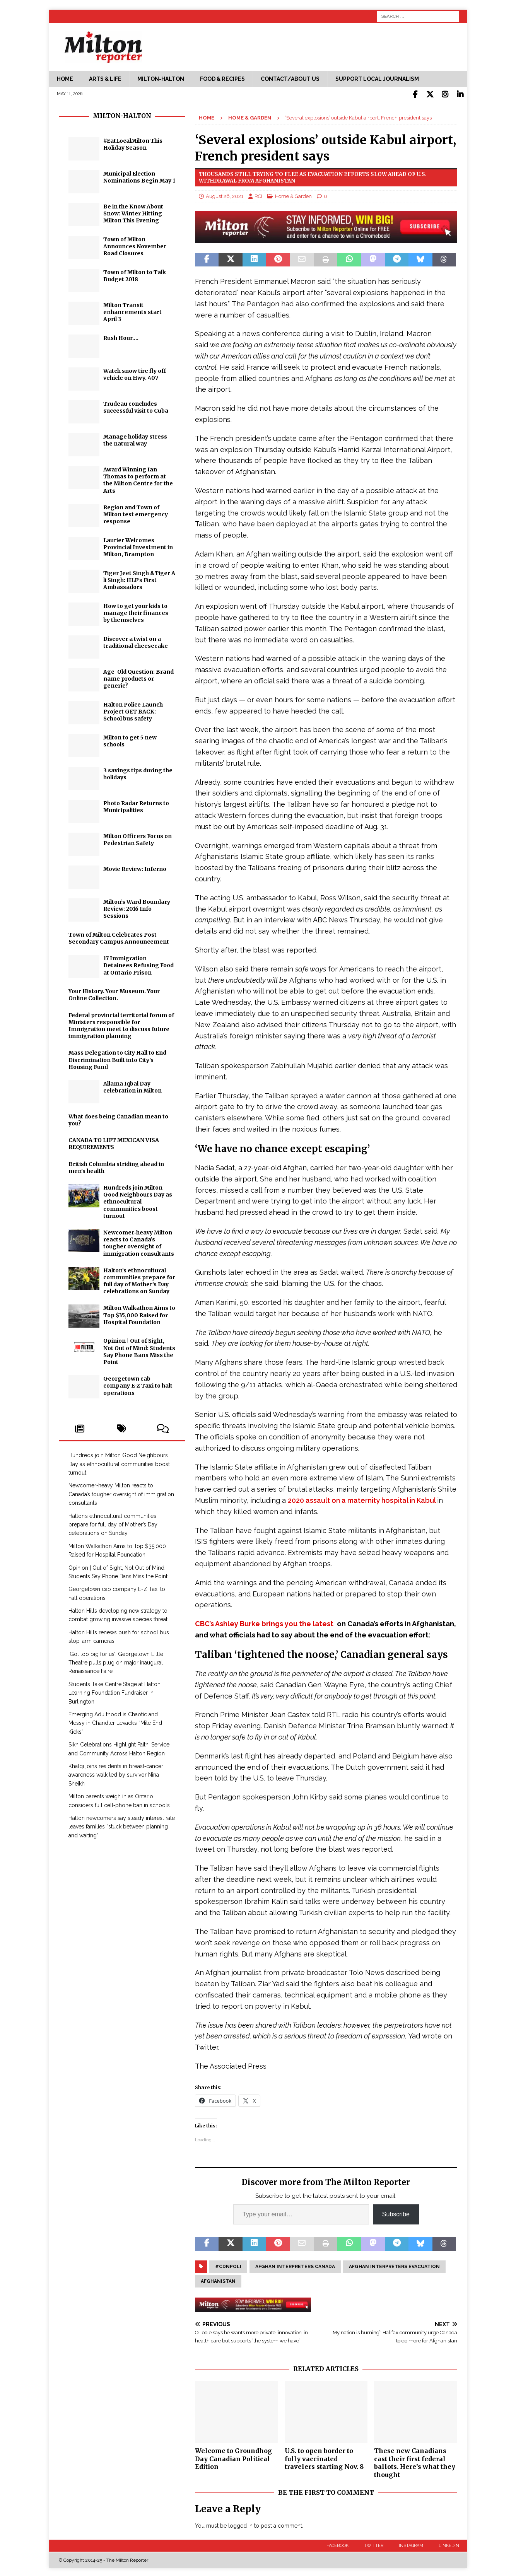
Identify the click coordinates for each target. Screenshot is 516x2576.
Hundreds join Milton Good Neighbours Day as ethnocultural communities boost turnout (137, 1200)
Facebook (337, 2544)
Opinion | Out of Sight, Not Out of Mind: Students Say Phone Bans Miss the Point (139, 1350)
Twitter (373, 2544)
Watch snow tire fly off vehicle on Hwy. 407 (134, 373)
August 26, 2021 (224, 195)
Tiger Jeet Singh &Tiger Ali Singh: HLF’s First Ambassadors (139, 578)
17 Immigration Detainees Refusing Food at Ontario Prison (138, 963)
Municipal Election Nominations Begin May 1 (139, 176)
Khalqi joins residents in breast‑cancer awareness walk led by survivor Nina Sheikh (115, 1773)
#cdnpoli (228, 2265)
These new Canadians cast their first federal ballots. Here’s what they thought (414, 2461)
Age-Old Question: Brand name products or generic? (138, 677)
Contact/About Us (290, 79)
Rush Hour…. (120, 336)
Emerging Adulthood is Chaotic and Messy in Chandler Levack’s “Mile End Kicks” (115, 1721)
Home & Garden (293, 195)
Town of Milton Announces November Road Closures (134, 244)
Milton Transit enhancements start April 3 (132, 310)
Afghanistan (218, 2279)
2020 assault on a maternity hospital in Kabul (362, 1499)
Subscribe (396, 2212)
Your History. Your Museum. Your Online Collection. (114, 993)
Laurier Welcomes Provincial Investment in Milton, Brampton (138, 545)
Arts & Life (105, 79)
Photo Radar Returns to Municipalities (136, 805)
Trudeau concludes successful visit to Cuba (135, 406)
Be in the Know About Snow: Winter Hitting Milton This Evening (133, 211)
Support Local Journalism (377, 79)
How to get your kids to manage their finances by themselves (135, 611)
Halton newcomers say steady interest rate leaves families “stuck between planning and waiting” (121, 1825)
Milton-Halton (160, 79)
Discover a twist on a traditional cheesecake (135, 641)
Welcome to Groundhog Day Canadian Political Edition (233, 2457)
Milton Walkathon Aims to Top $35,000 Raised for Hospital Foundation (139, 1313)
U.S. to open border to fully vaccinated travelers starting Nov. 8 (324, 2457)
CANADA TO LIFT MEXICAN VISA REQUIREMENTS (113, 1142)
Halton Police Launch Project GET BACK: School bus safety (133, 710)
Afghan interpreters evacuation (394, 2265)
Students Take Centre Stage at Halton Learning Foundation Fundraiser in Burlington (114, 1691)
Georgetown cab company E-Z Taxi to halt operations (138, 1384)
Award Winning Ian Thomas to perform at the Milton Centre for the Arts (138, 478)
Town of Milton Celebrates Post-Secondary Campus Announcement (118, 937)
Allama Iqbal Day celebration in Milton (132, 1086)
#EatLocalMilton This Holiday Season (132, 143)
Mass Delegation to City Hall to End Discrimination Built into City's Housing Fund (117, 1058)
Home (65, 79)
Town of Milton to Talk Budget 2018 (134, 274)
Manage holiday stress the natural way (135, 439)
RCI (258, 195)
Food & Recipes (222, 79)
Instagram (411, 2544)
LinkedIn (449, 2544)
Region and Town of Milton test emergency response (135, 512)
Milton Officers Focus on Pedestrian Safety (137, 838)
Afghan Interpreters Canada (295, 2265)
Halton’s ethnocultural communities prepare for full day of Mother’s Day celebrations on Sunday (139, 1279)
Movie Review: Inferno (134, 867)
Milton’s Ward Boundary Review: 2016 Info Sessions (136, 907)
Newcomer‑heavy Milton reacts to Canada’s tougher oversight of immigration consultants (138, 1241)
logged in (240, 2524)
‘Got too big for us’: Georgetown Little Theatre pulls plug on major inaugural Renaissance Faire (115, 1661)
